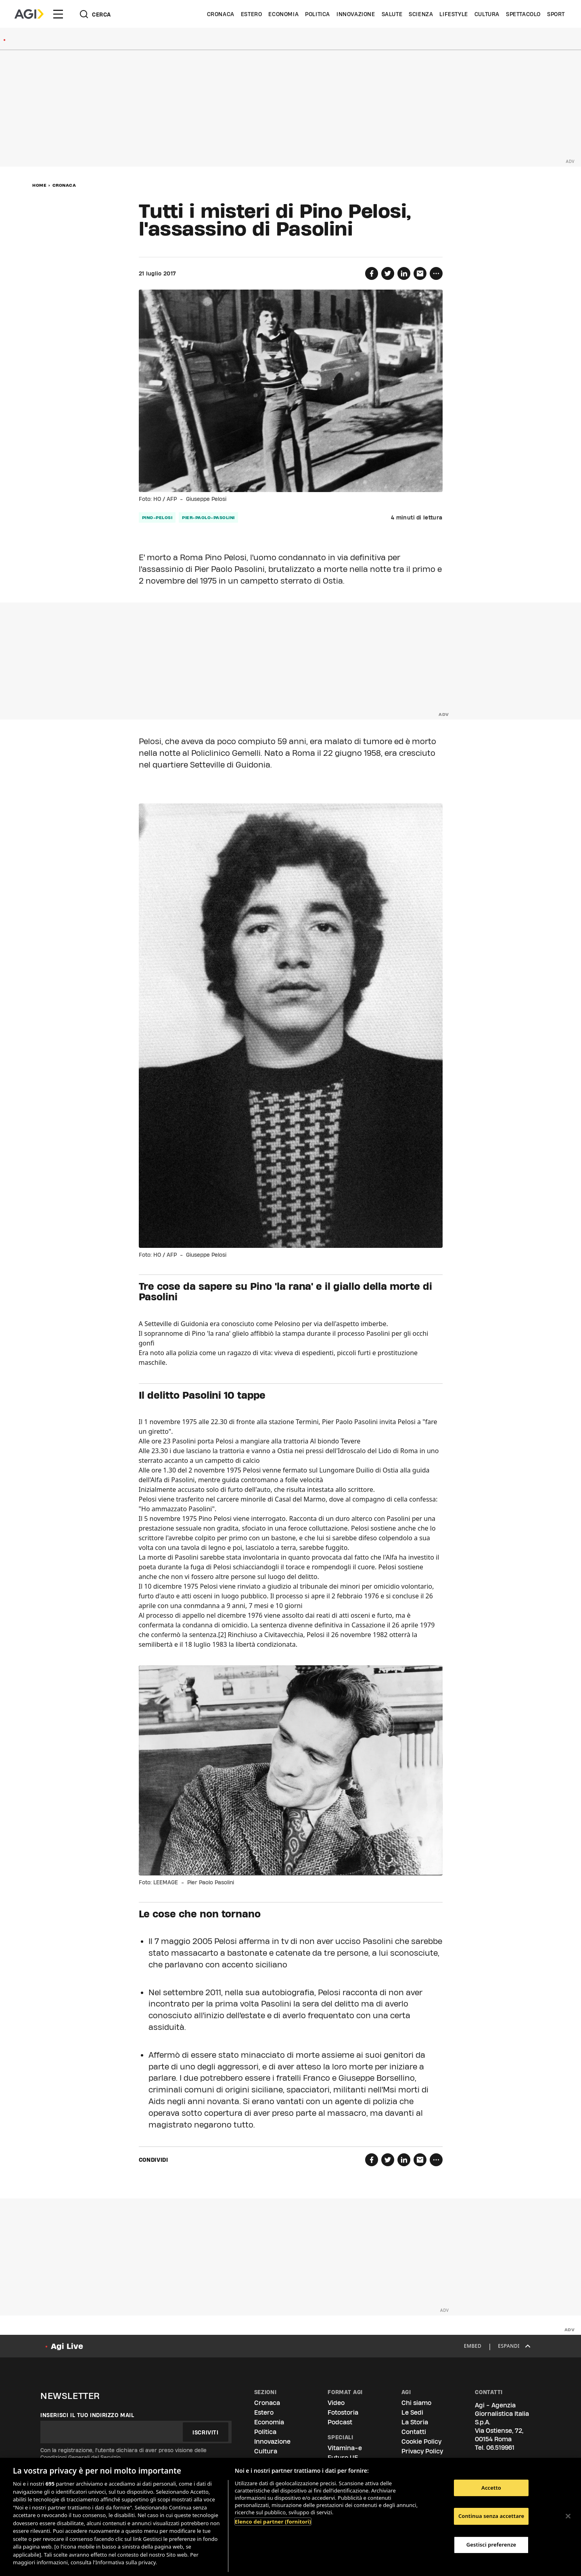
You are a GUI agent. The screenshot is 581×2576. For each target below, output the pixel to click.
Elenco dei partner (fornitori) (273, 2521)
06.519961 (500, 2447)
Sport (556, 14)
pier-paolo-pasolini (208, 517)
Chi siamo (416, 2403)
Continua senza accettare (491, 2516)
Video (336, 2403)
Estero (251, 14)
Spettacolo (523, 14)
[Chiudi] (568, 2516)
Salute (392, 14)
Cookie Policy (421, 2441)
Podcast (340, 2422)
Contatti (413, 2432)
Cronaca (220, 14)
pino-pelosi (157, 517)
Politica (317, 14)
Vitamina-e (345, 2448)
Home (39, 185)
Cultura (486, 14)
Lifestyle (453, 14)
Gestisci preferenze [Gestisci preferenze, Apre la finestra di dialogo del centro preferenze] (491, 2544)
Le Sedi (412, 2412)
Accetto (491, 2487)
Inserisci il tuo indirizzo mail (87, 2415)
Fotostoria (343, 2412)
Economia (283, 14)
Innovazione (355, 14)
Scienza (421, 14)
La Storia (414, 2422)
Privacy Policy (422, 2451)
